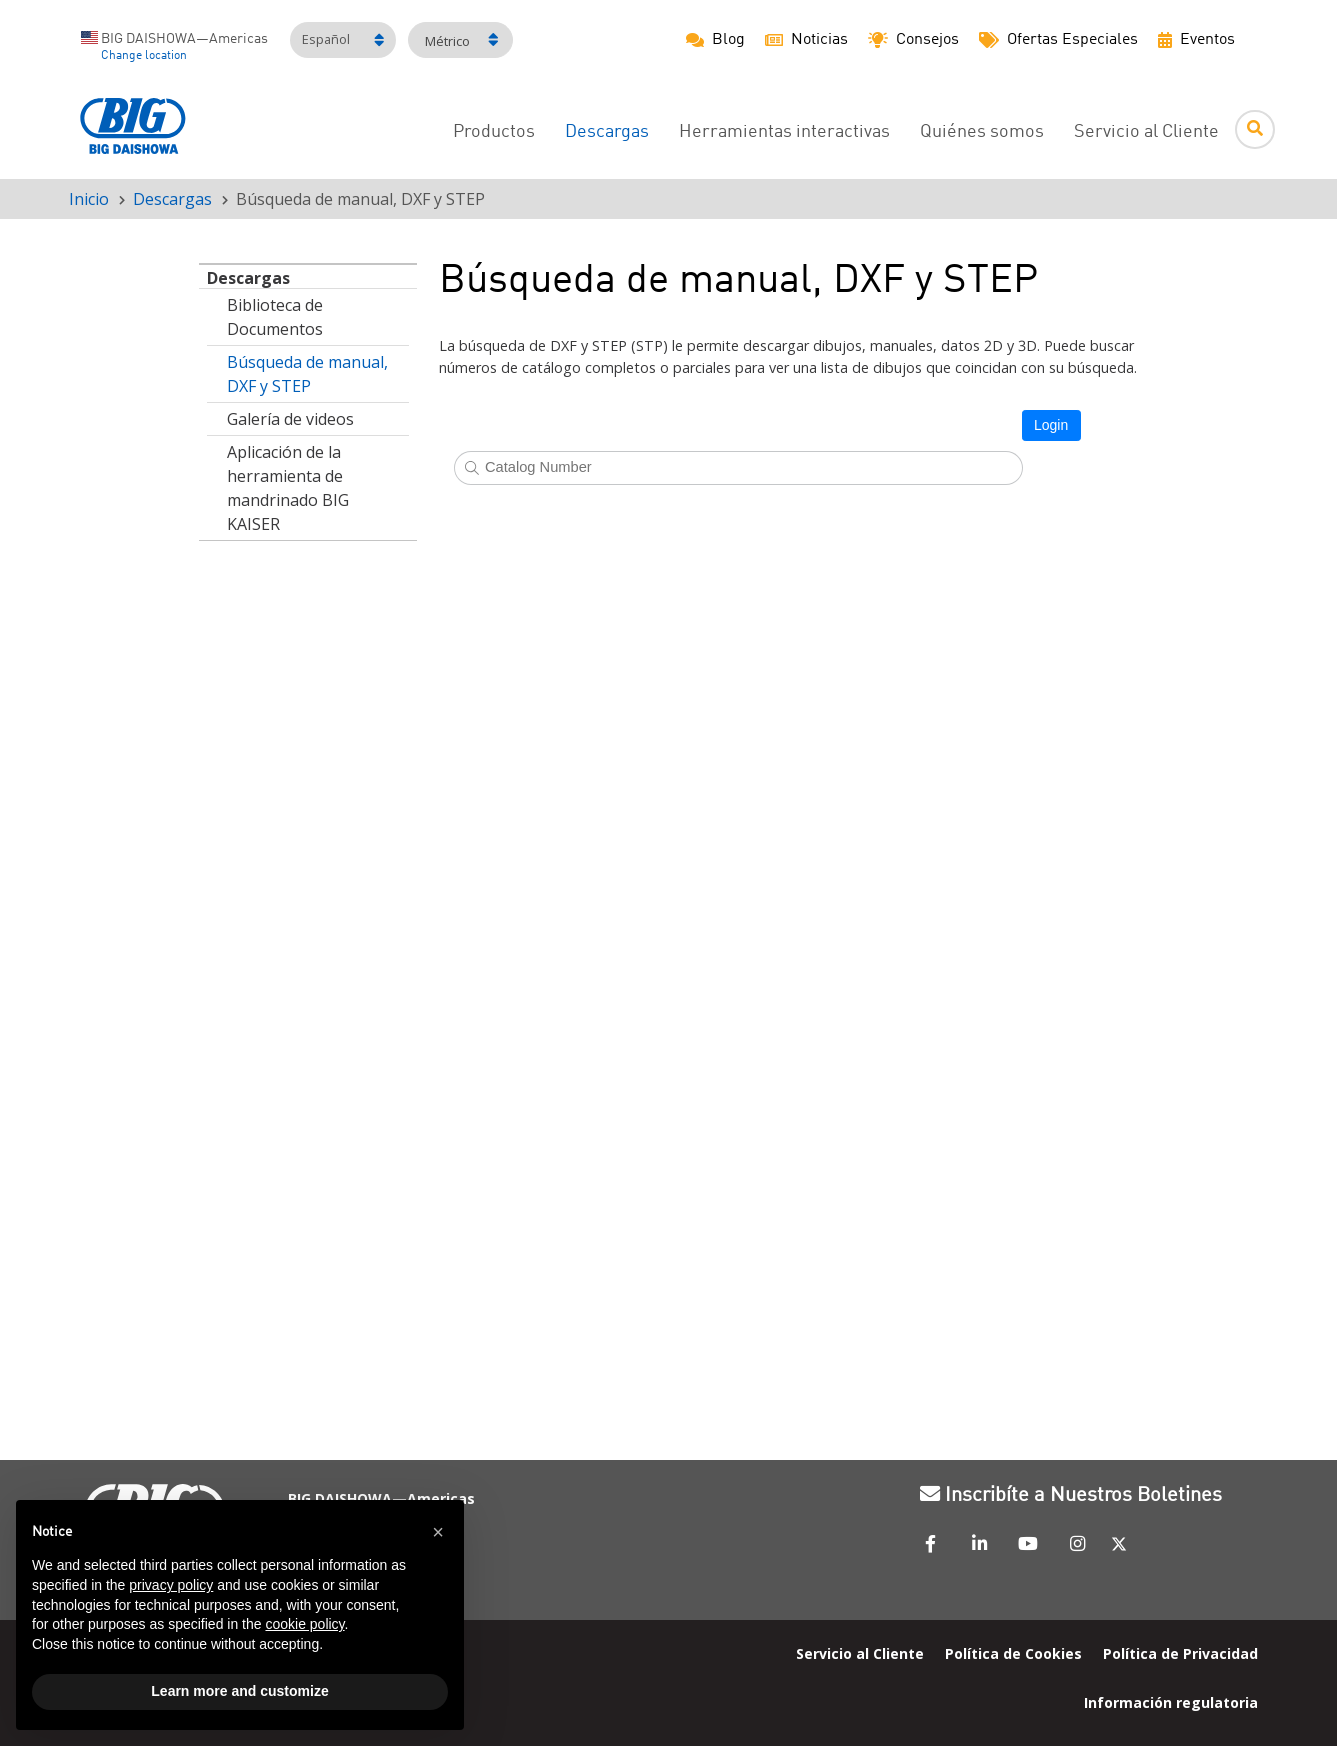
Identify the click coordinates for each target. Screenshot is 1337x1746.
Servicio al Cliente (1146, 132)
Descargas (172, 199)
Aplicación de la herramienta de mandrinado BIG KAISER (288, 488)
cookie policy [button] (304, 1624)
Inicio (89, 199)
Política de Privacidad (1180, 1652)
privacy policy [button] (171, 1585)
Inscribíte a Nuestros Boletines (1071, 1496)
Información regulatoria (1171, 1701)
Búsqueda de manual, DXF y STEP (307, 374)
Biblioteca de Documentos (275, 317)
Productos (494, 132)
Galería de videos (290, 419)
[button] (438, 1532)
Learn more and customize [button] (239, 1691)
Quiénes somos (982, 132)
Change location (144, 56)
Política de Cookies (1013, 1652)
